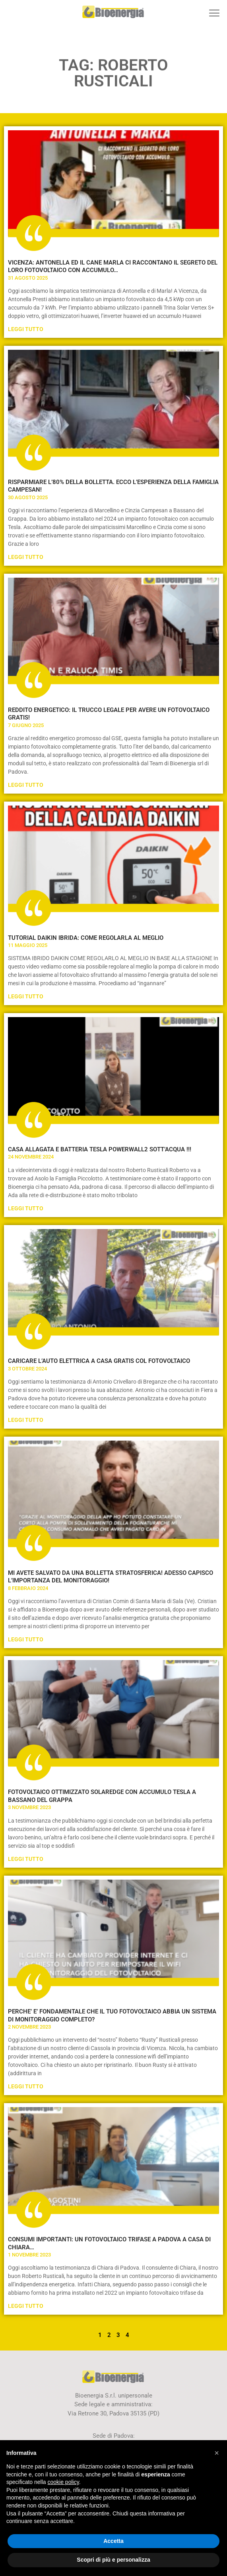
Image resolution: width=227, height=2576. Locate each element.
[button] (214, 13)
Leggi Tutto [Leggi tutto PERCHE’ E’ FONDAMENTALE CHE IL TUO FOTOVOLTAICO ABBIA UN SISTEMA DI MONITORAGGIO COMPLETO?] (25, 2086)
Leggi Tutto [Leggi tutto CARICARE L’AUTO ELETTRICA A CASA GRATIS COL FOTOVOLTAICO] (25, 1420)
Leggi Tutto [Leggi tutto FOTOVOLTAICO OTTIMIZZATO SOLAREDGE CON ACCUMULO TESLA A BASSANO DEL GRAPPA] (25, 1859)
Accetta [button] (113, 2541)
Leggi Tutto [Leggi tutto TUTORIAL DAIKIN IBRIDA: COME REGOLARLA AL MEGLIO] (25, 996)
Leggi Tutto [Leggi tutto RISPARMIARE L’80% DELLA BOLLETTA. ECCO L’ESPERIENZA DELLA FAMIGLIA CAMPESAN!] (25, 557)
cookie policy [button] (63, 2482)
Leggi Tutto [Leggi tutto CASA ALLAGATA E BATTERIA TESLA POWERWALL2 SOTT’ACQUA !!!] (25, 1208)
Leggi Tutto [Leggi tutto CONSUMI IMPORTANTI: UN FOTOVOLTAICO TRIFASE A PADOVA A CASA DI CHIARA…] (25, 2306)
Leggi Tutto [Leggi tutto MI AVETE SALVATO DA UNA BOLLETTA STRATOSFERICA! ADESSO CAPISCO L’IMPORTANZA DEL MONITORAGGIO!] (25, 1639)
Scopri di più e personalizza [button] (113, 2559)
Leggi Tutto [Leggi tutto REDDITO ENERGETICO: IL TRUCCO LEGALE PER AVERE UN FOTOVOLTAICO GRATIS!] (25, 785)
